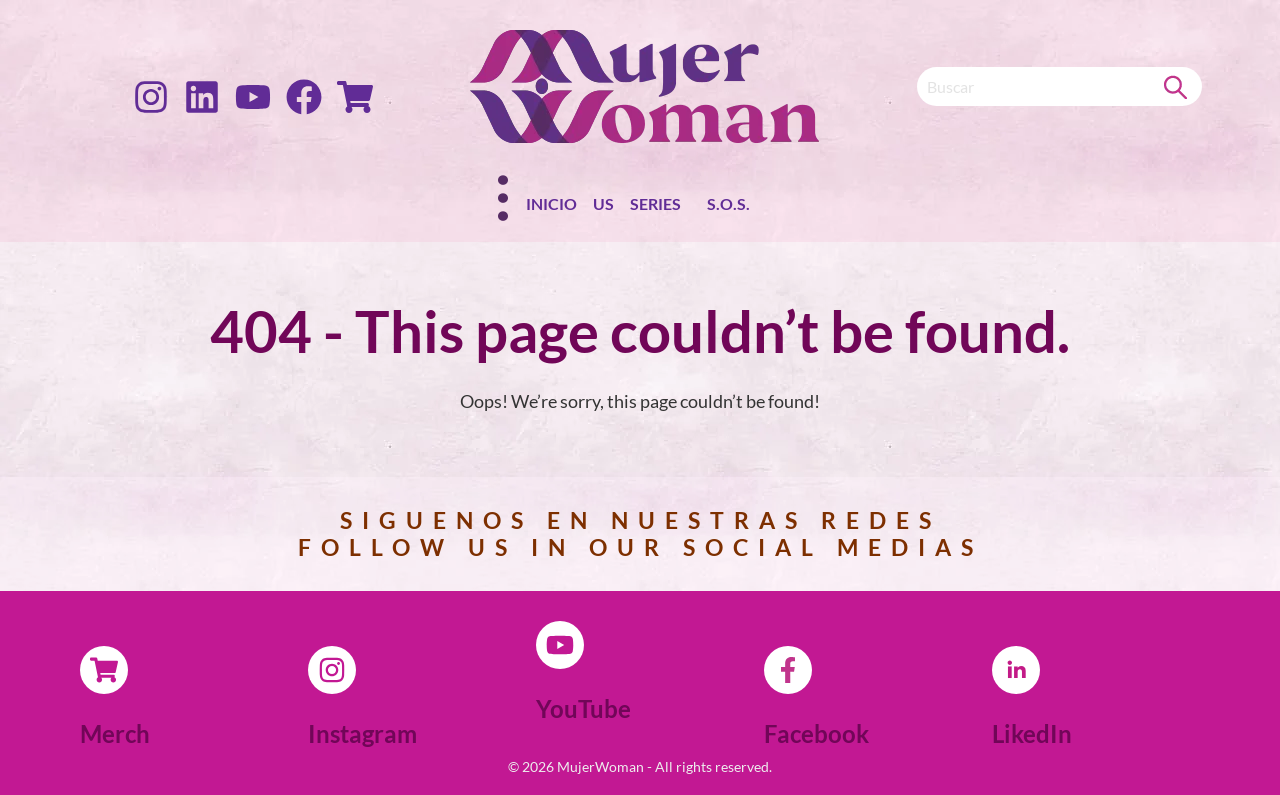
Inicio (551, 203)
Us (603, 203)
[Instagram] (332, 670)
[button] (660, 207)
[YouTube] (560, 645)
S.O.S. (728, 203)
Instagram (362, 733)
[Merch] (104, 670)
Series (655, 203)
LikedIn (1032, 733)
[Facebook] (788, 670)
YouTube (583, 708)
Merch (115, 733)
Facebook (816, 733)
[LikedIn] (1016, 670)
